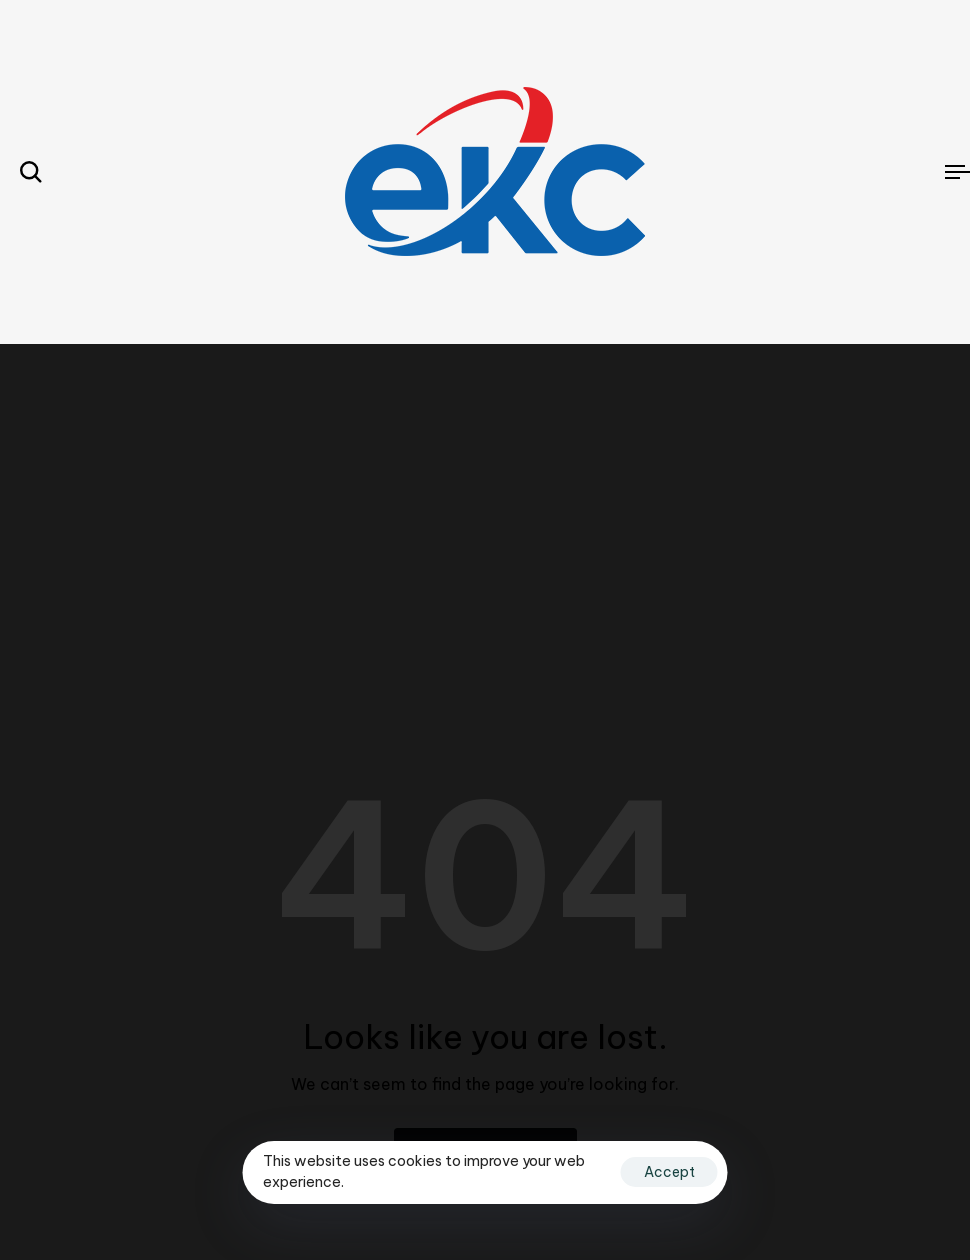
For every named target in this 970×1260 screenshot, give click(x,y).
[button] (31, 172)
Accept (669, 1172)
